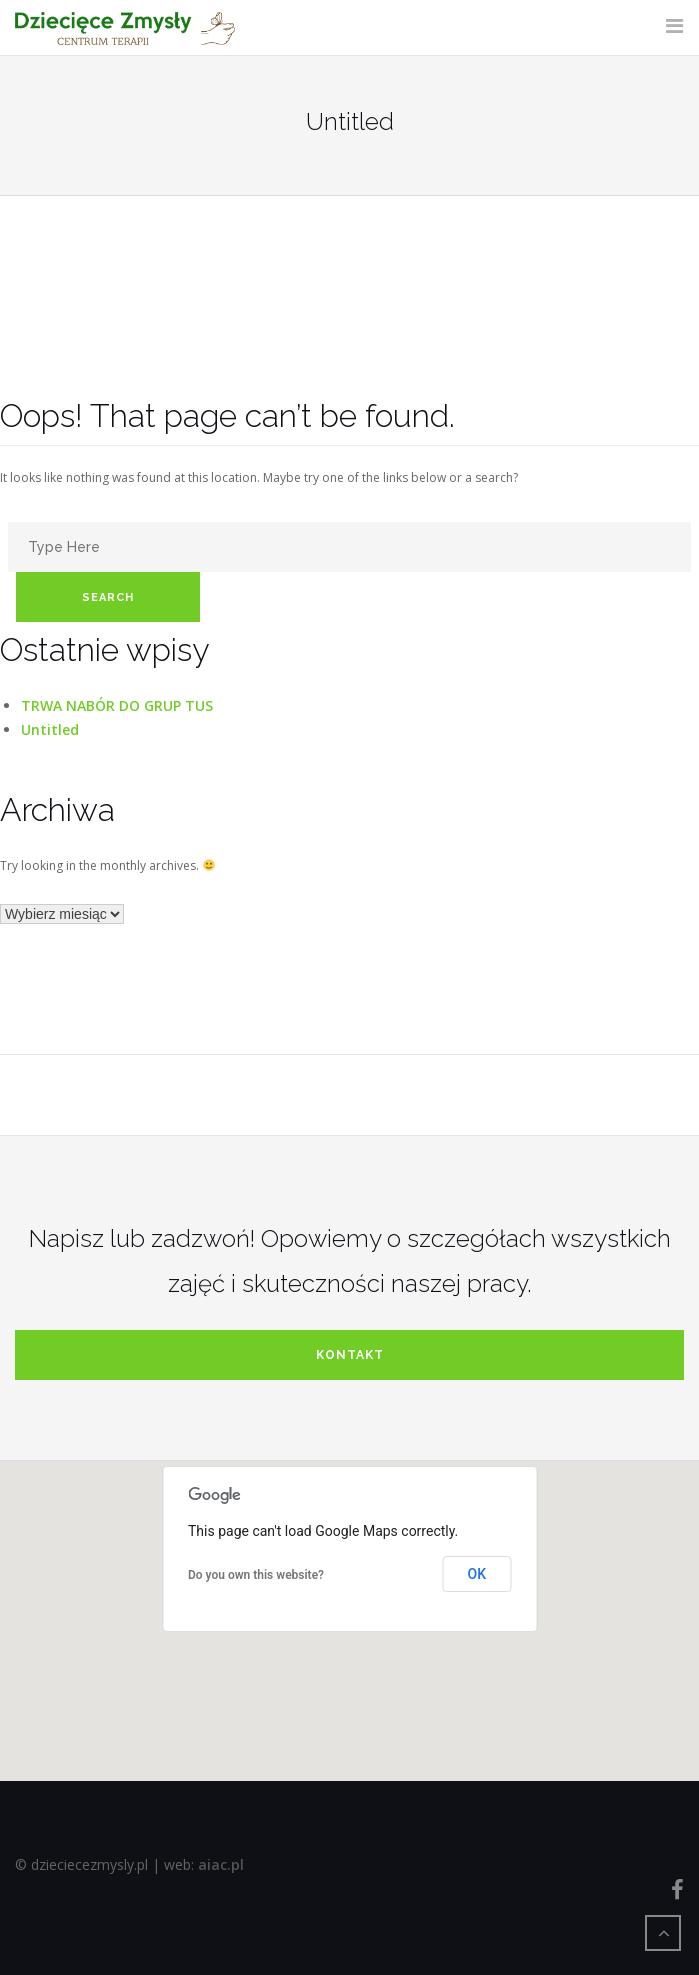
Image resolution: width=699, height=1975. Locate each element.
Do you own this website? (256, 1575)
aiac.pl (221, 1864)
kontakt (350, 1355)
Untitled (50, 729)
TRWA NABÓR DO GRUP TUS (117, 705)
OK (477, 1574)
